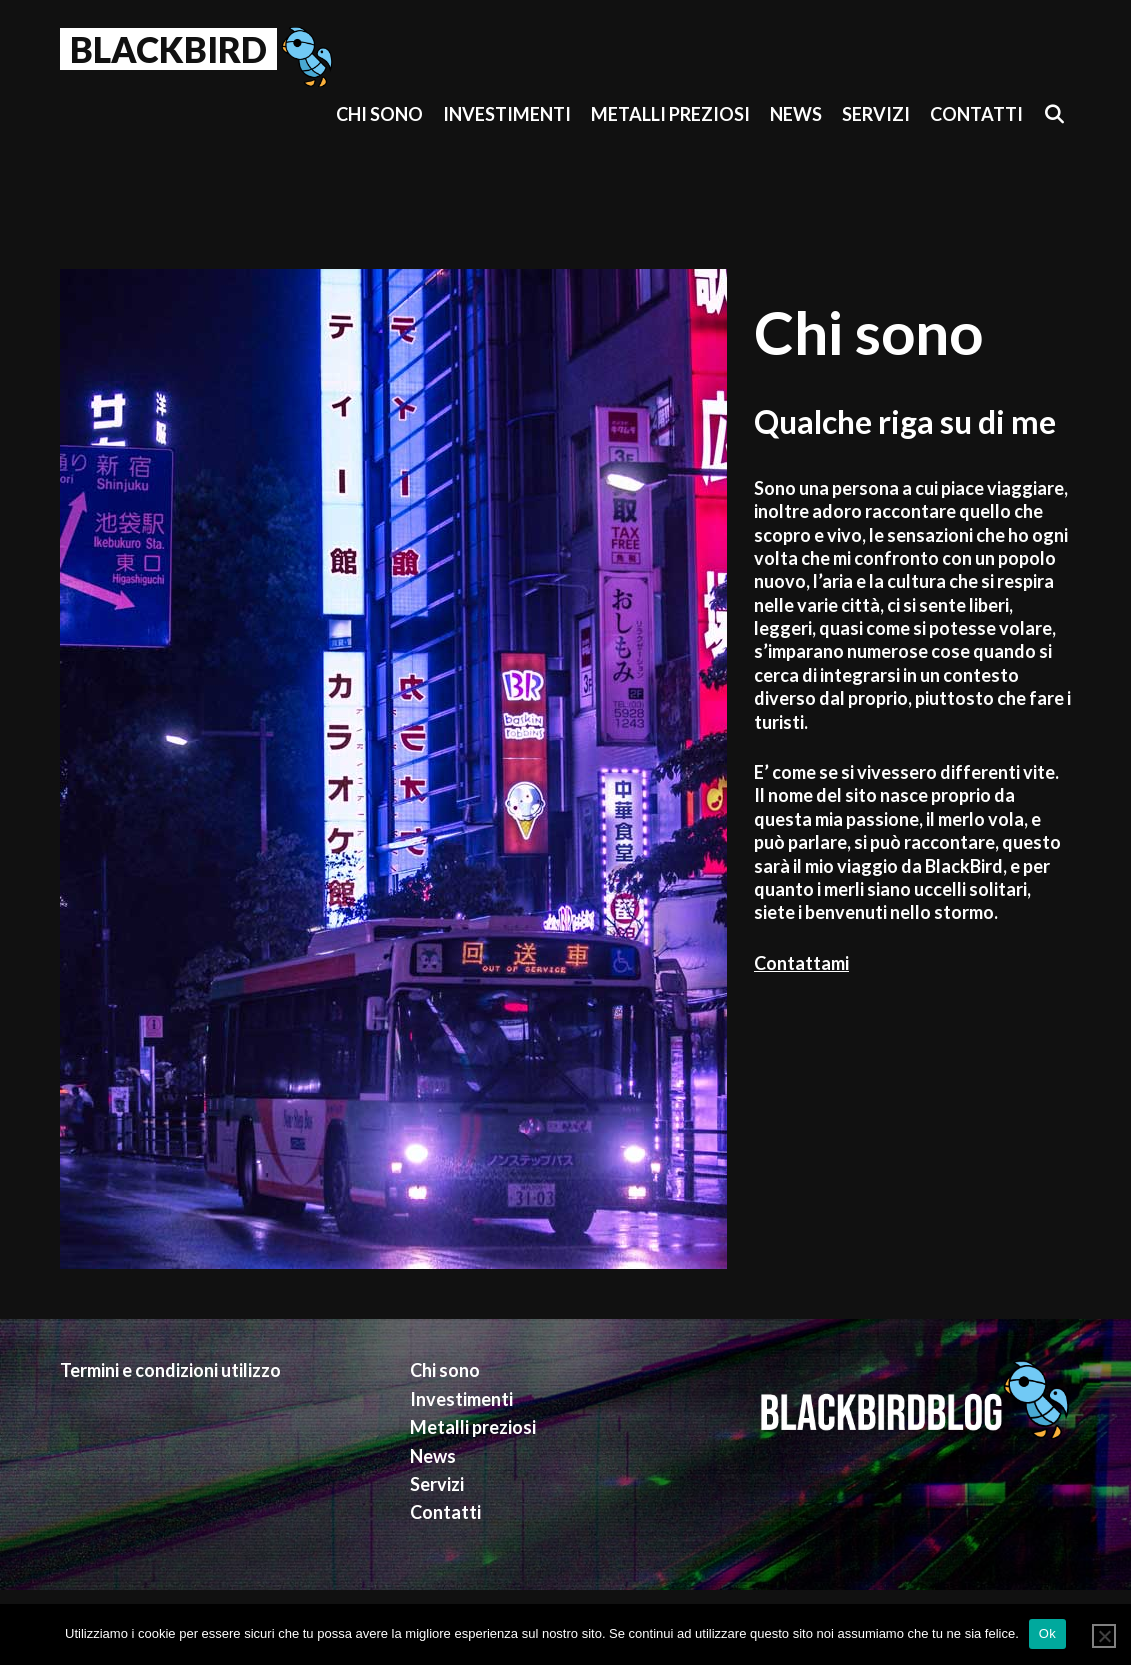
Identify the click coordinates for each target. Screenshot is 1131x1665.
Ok (1047, 1633)
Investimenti (507, 114)
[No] (1104, 1636)
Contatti (976, 114)
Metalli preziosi (670, 114)
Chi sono (379, 114)
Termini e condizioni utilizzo (170, 1370)
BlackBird (168, 49)
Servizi (876, 114)
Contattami (801, 963)
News (796, 114)
